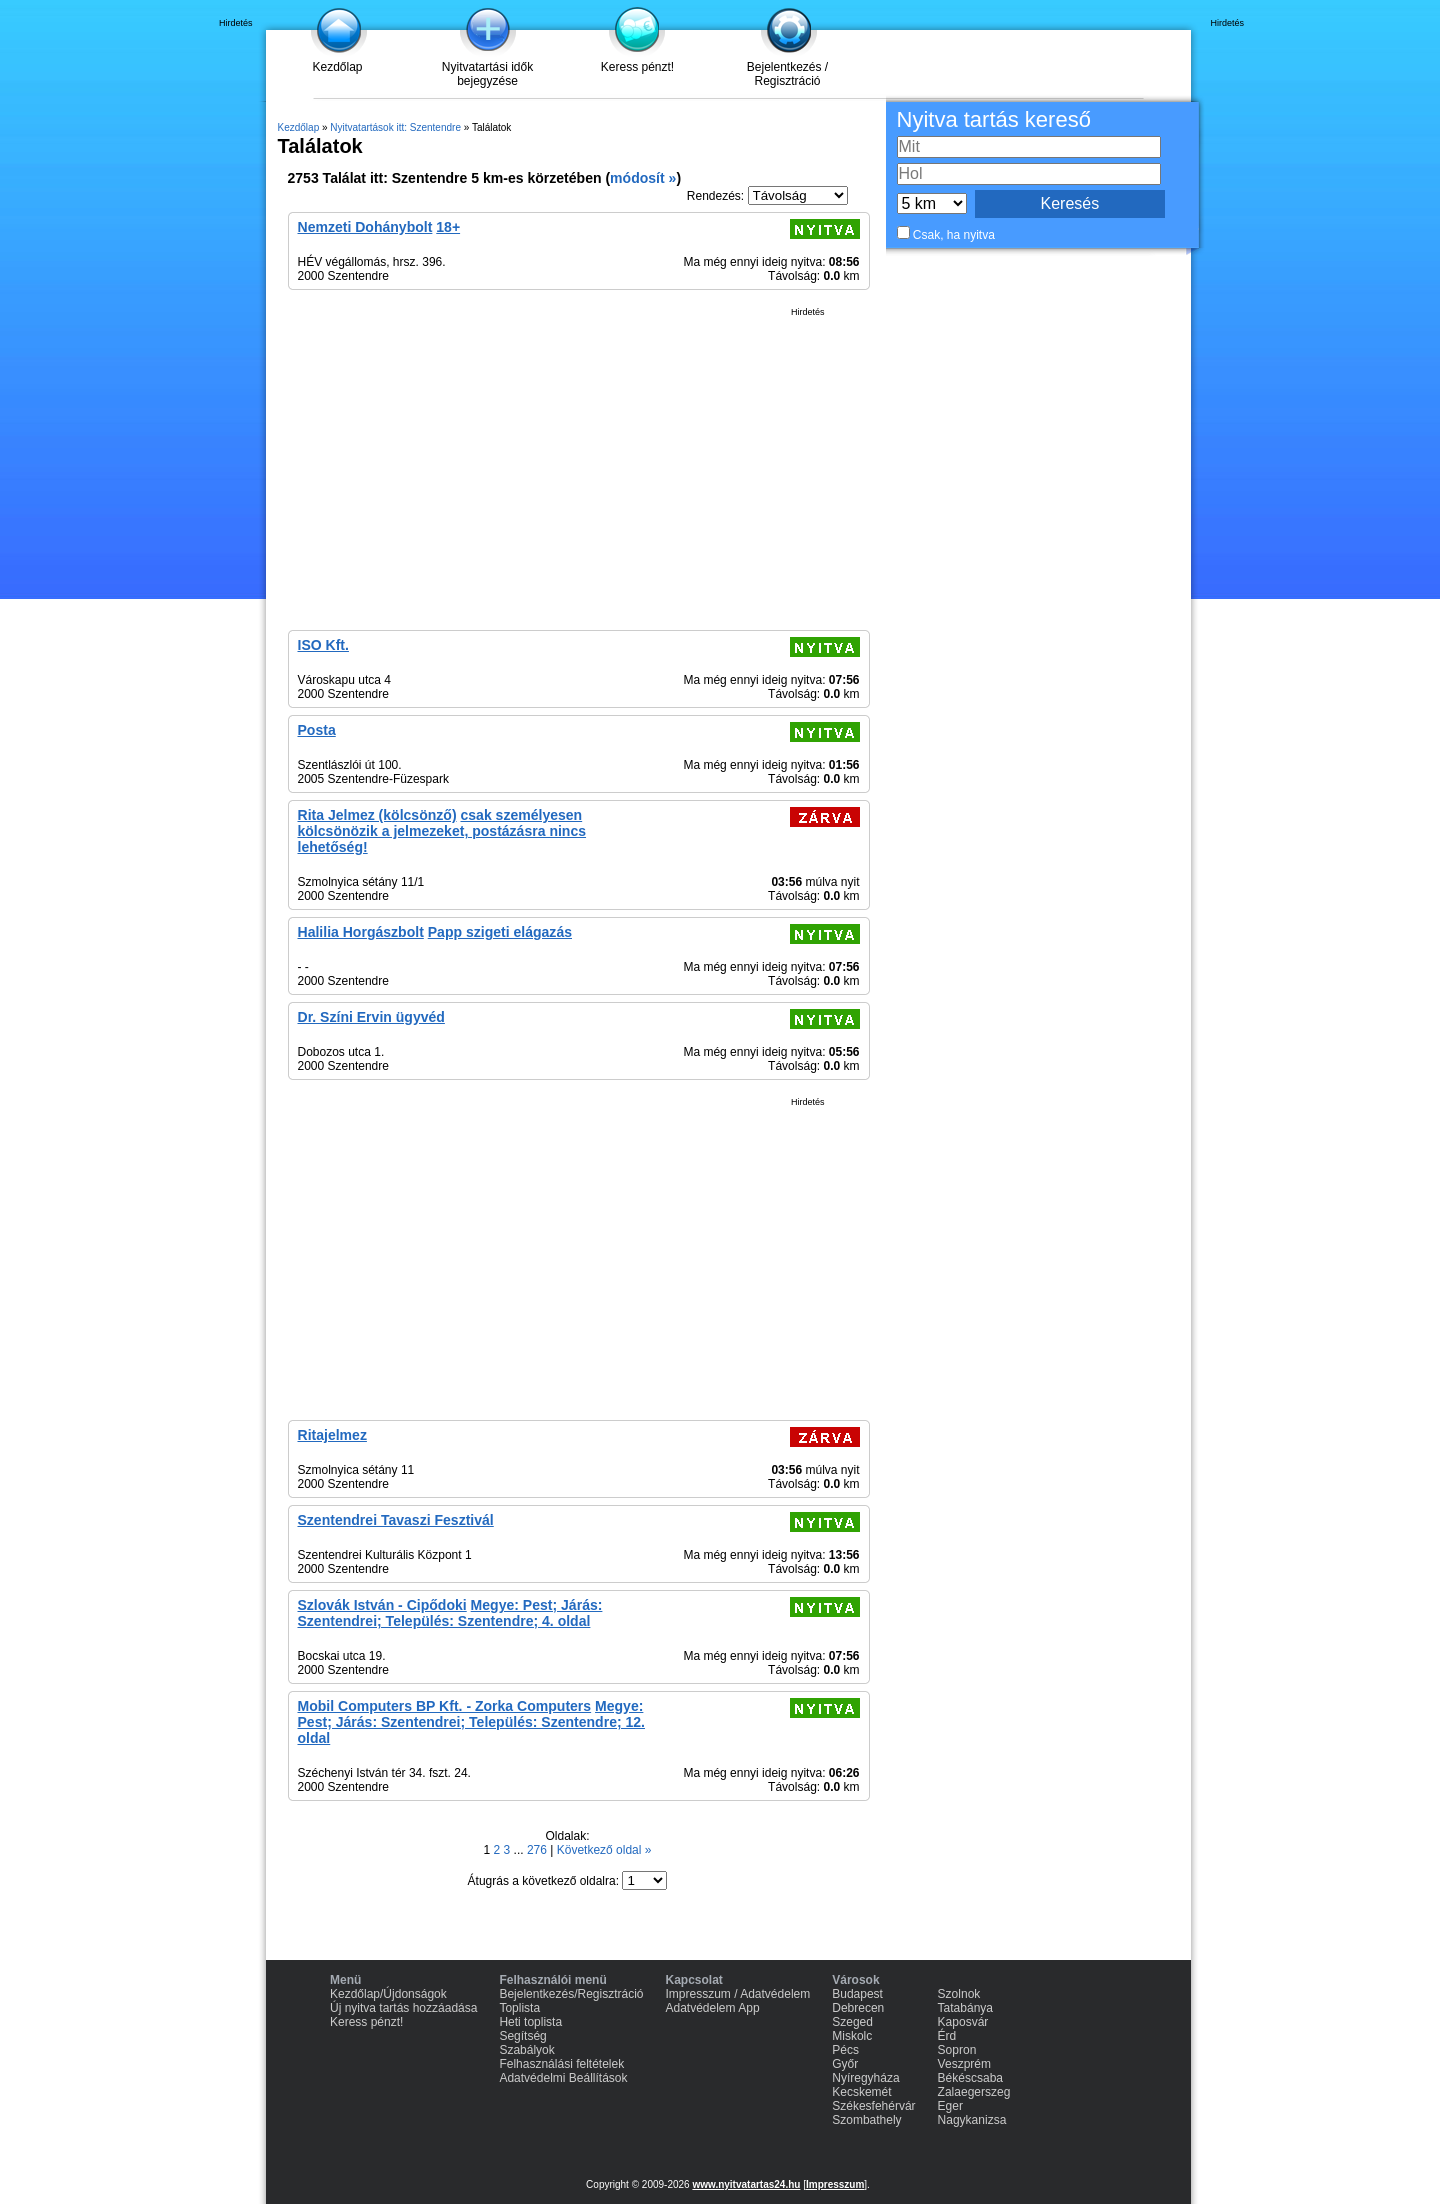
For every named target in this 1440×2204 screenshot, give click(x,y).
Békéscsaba (970, 2078)
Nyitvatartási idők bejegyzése (487, 74)
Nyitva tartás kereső (994, 119)
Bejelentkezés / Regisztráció (787, 74)
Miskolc (852, 2036)
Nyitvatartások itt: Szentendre (395, 127)
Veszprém (964, 2064)
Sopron (957, 2050)
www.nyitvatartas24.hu (746, 2184)
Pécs (845, 2050)
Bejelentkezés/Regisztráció (571, 1994)
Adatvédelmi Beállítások (563, 2078)
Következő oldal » (604, 1850)
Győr (845, 2064)
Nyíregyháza (865, 2078)
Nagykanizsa (972, 2120)
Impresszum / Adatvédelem (738, 1994)
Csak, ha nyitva (954, 235)
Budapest (857, 1994)
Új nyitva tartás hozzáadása (403, 2008)
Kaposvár (963, 2022)
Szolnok (959, 1994)
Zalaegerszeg (974, 2092)
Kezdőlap (337, 67)
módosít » (643, 178)
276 (538, 1850)
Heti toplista (530, 2022)
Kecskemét (861, 2092)
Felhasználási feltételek (561, 2064)
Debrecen (858, 2008)
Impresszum (835, 2184)
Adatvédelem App (713, 2008)
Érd (947, 2036)
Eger (950, 2106)
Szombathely (866, 2120)
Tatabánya (965, 2008)
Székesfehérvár (873, 2106)
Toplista (519, 2008)
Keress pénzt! (637, 67)
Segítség (522, 2036)
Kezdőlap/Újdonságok (388, 1994)
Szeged (852, 2022)
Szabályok (526, 2050)
